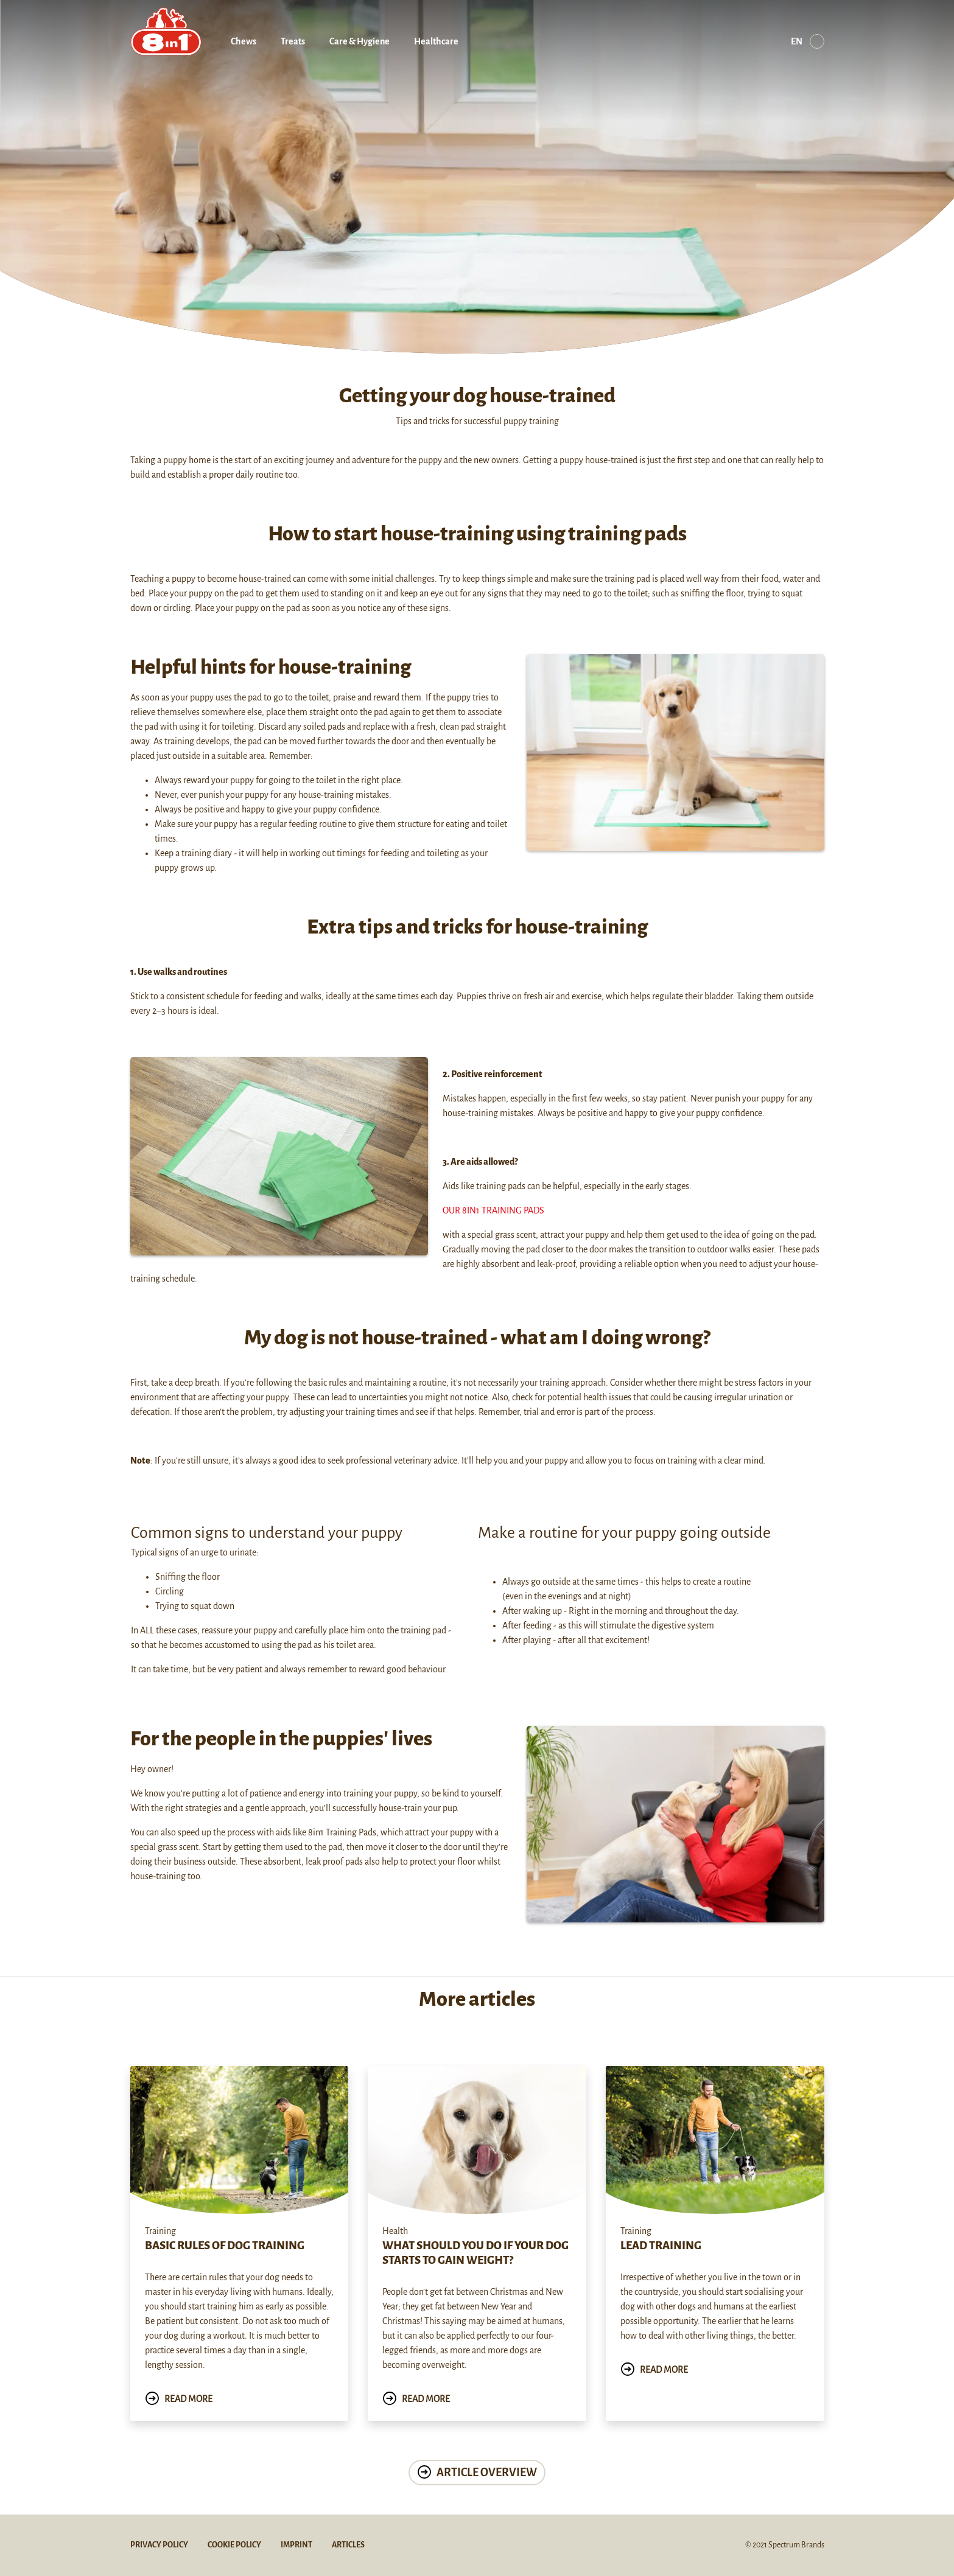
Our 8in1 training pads (493, 1210)
